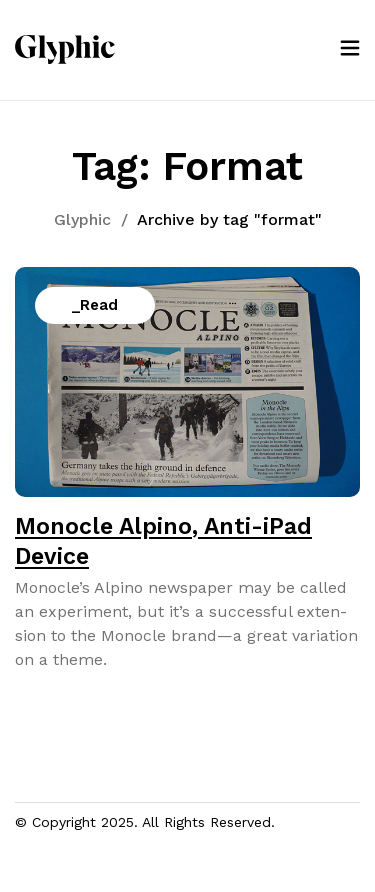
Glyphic (82, 219)
